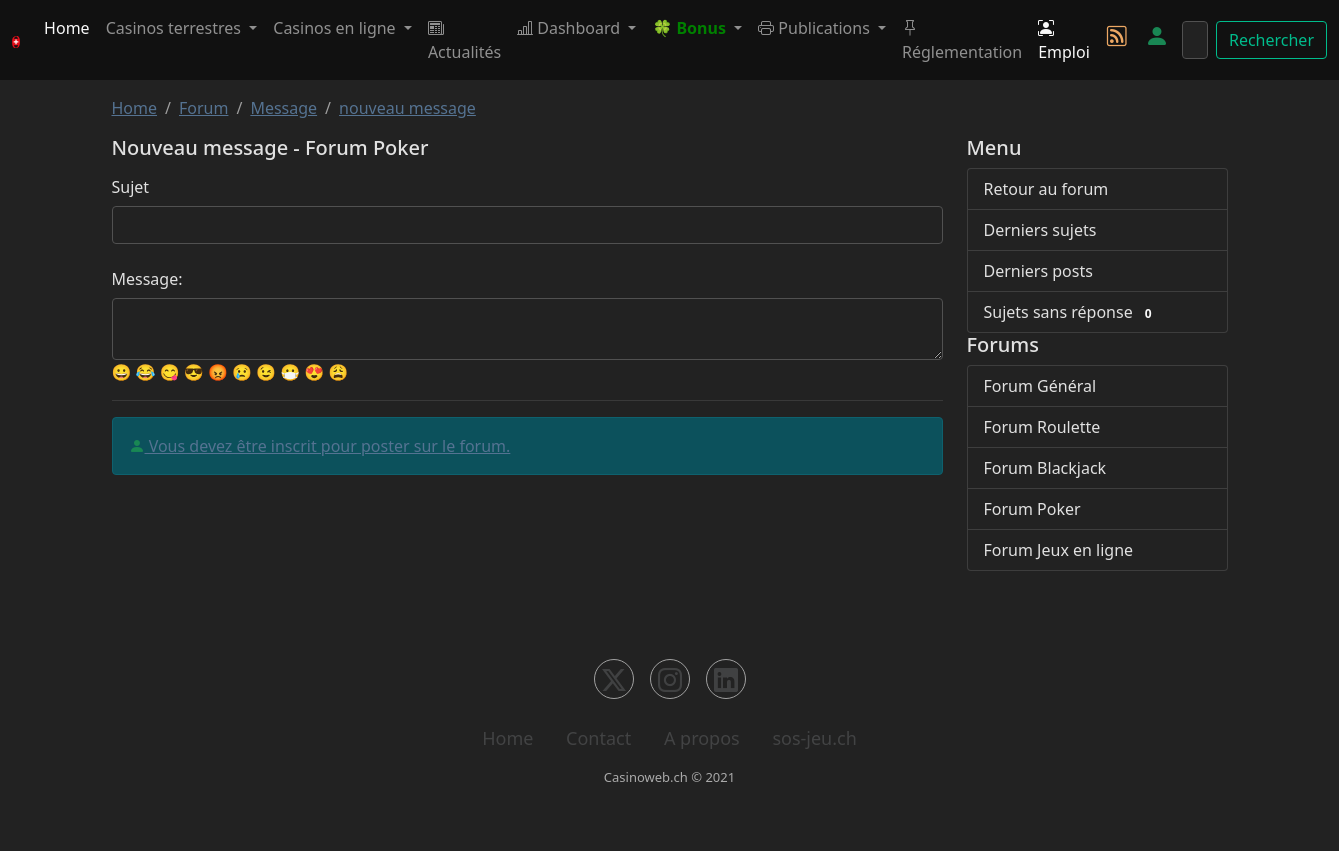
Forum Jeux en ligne (1059, 550)
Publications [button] (816, 28)
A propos (702, 738)
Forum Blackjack (1045, 468)
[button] (697, 28)
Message (283, 108)
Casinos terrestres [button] (176, 28)
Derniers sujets (1040, 230)
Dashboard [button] (570, 28)
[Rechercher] (1195, 40)
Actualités (464, 40)
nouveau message (407, 108)
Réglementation (962, 40)
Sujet (131, 187)
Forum (203, 108)
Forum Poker (1032, 509)
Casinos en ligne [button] (336, 28)
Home (67, 28)
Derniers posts (1038, 271)
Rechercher (1271, 40)
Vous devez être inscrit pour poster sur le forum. (328, 446)
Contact (598, 738)
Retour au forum (1046, 189)
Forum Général (1040, 386)
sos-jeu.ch (814, 738)
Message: (147, 279)
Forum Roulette (1042, 427)
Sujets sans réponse (1072, 312)
